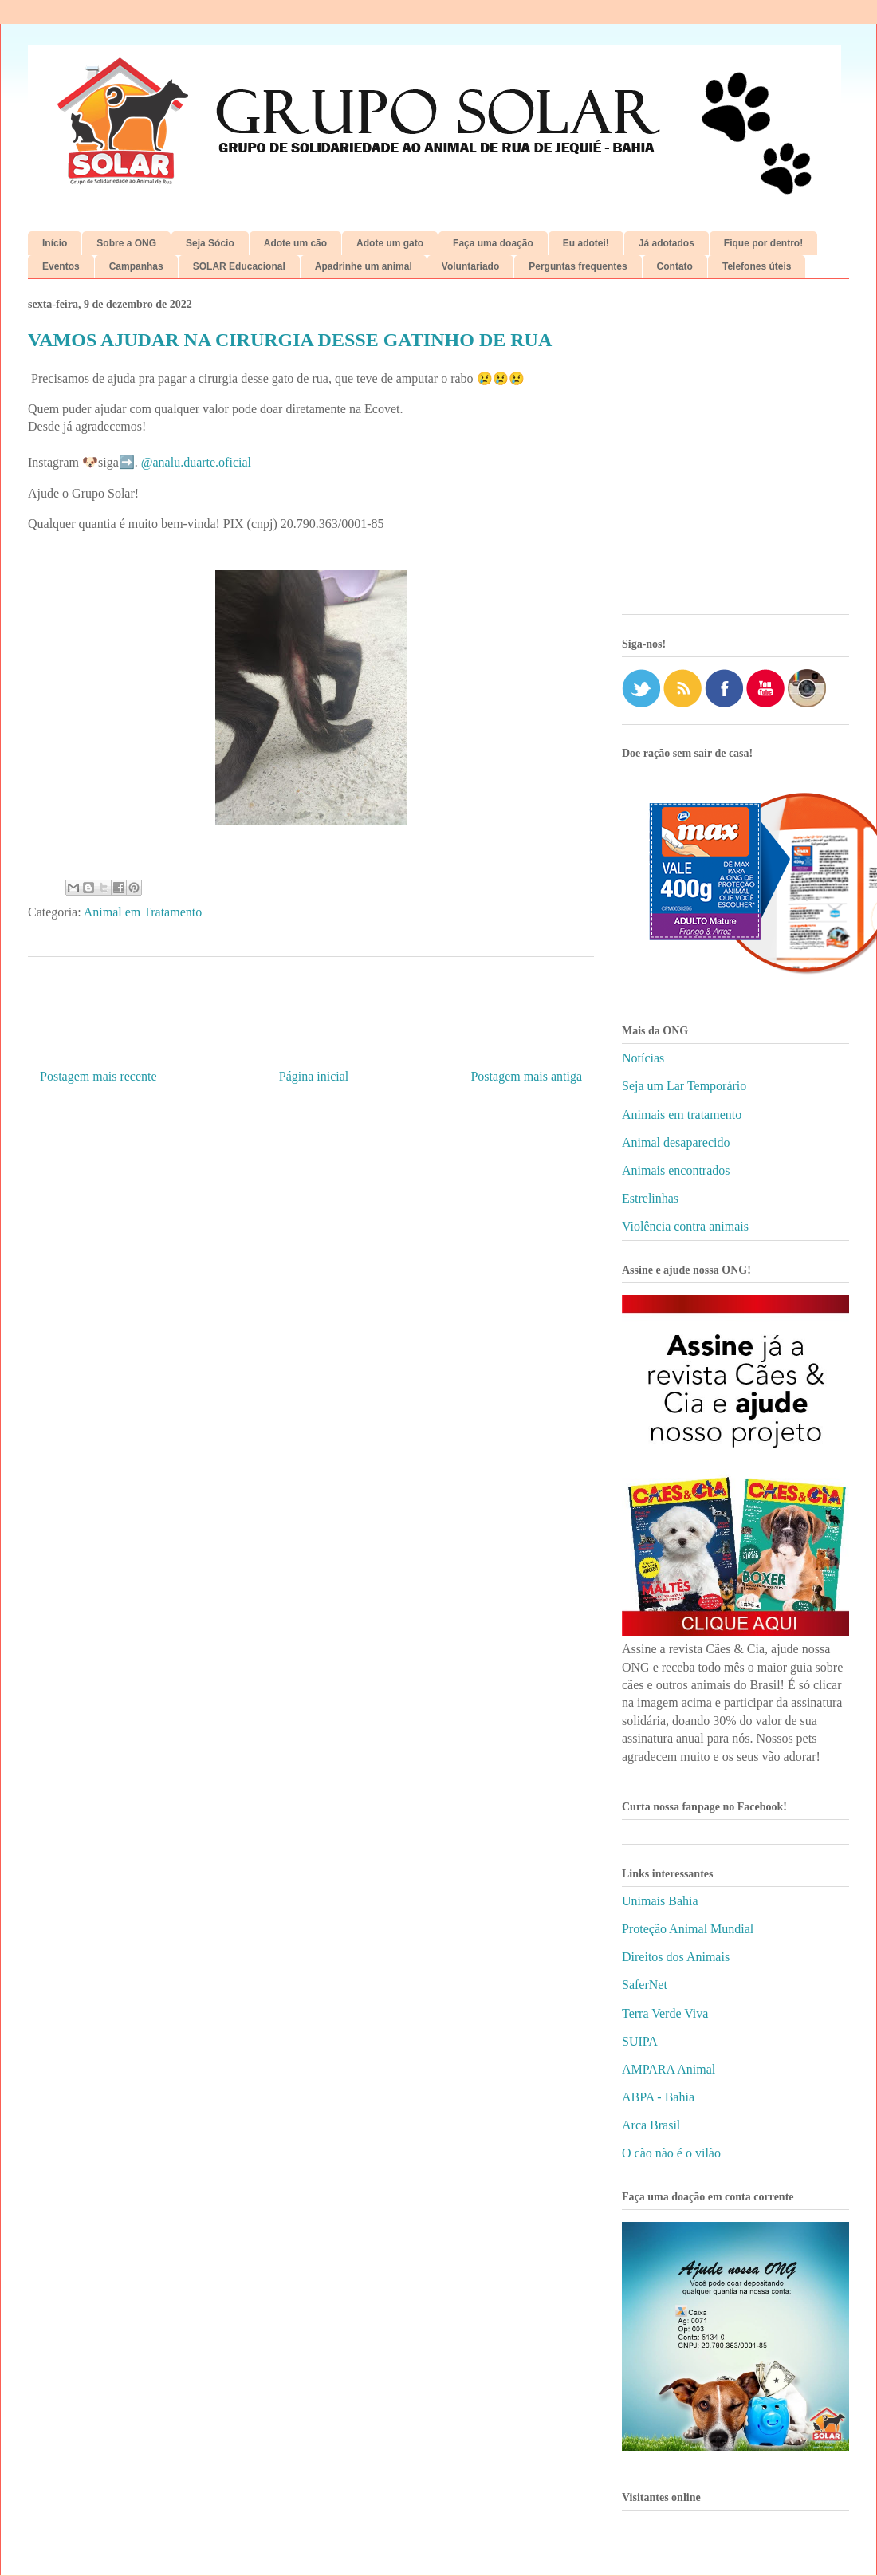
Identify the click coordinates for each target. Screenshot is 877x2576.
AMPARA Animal (668, 2069)
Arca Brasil (651, 2125)
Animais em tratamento (681, 1114)
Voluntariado (470, 266)
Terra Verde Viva (665, 2013)
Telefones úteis (756, 266)
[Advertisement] (149, 452)
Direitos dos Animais (676, 1957)
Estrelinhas (650, 1198)
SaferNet (644, 1984)
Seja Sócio (210, 243)
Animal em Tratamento (143, 912)
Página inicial (314, 1076)
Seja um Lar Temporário (684, 1086)
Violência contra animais (685, 1226)
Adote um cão (295, 243)
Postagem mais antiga (526, 1076)
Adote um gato (389, 243)
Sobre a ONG (126, 243)
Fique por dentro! (763, 243)
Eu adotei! (586, 243)
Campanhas (136, 266)
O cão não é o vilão (671, 2153)
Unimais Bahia (660, 1901)
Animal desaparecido (676, 1142)
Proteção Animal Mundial (687, 1929)
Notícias (643, 1058)
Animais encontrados (676, 1170)
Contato (675, 266)
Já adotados (666, 243)
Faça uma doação (493, 243)
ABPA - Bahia (658, 2097)
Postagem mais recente (98, 1076)
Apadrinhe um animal (363, 266)
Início (54, 243)
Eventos (61, 266)
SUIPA (640, 2041)
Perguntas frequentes (578, 266)
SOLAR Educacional (239, 266)
